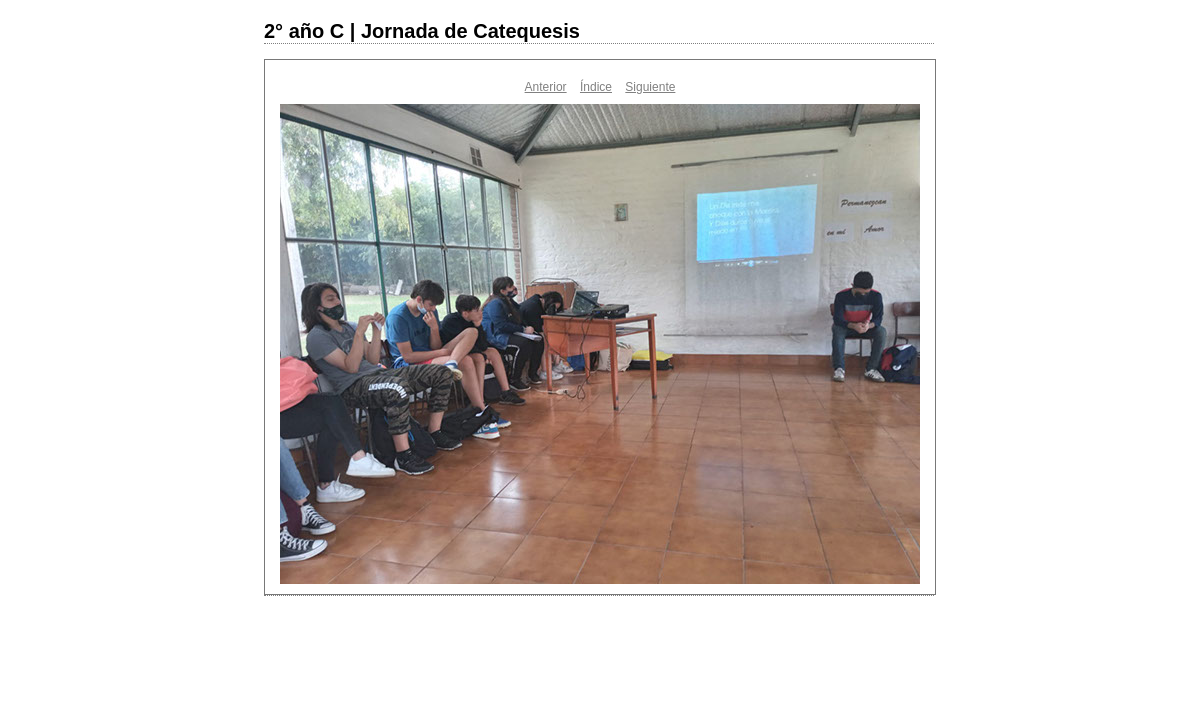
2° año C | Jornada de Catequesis (422, 31)
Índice (596, 87)
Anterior (546, 87)
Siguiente (650, 87)
